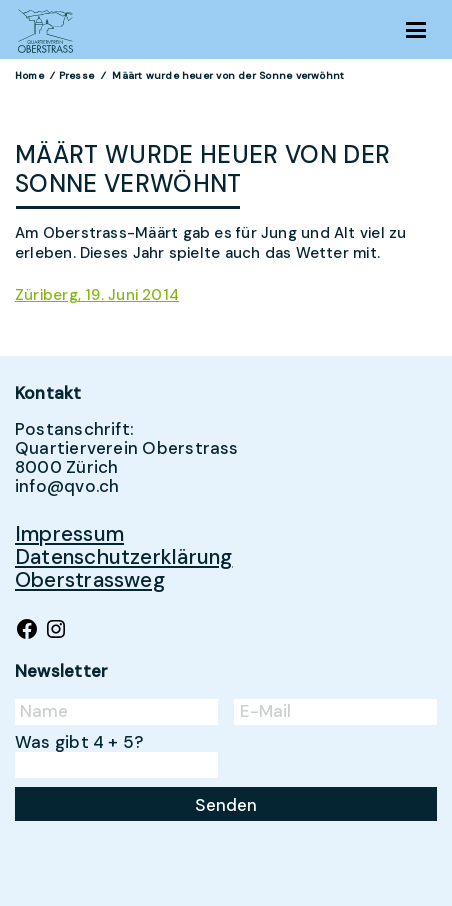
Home (29, 75)
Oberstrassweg (90, 579)
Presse (76, 75)
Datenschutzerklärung (124, 556)
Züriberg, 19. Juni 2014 (97, 295)
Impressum (69, 533)
